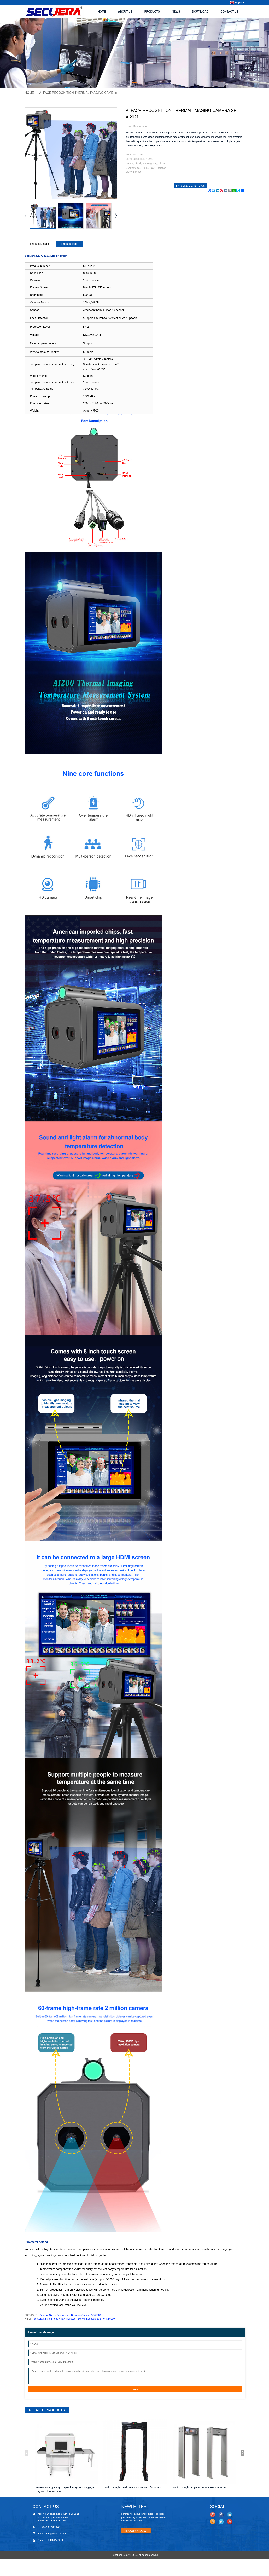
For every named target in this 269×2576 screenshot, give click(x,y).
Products (152, 11)
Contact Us (229, 11)
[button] (134, 82)
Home (102, 11)
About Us (125, 11)
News (176, 11)
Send (135, 2389)
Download (200, 11)
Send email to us (193, 185)
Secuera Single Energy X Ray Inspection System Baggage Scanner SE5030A (74, 2318)
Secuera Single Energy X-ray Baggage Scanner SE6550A (70, 2315)
